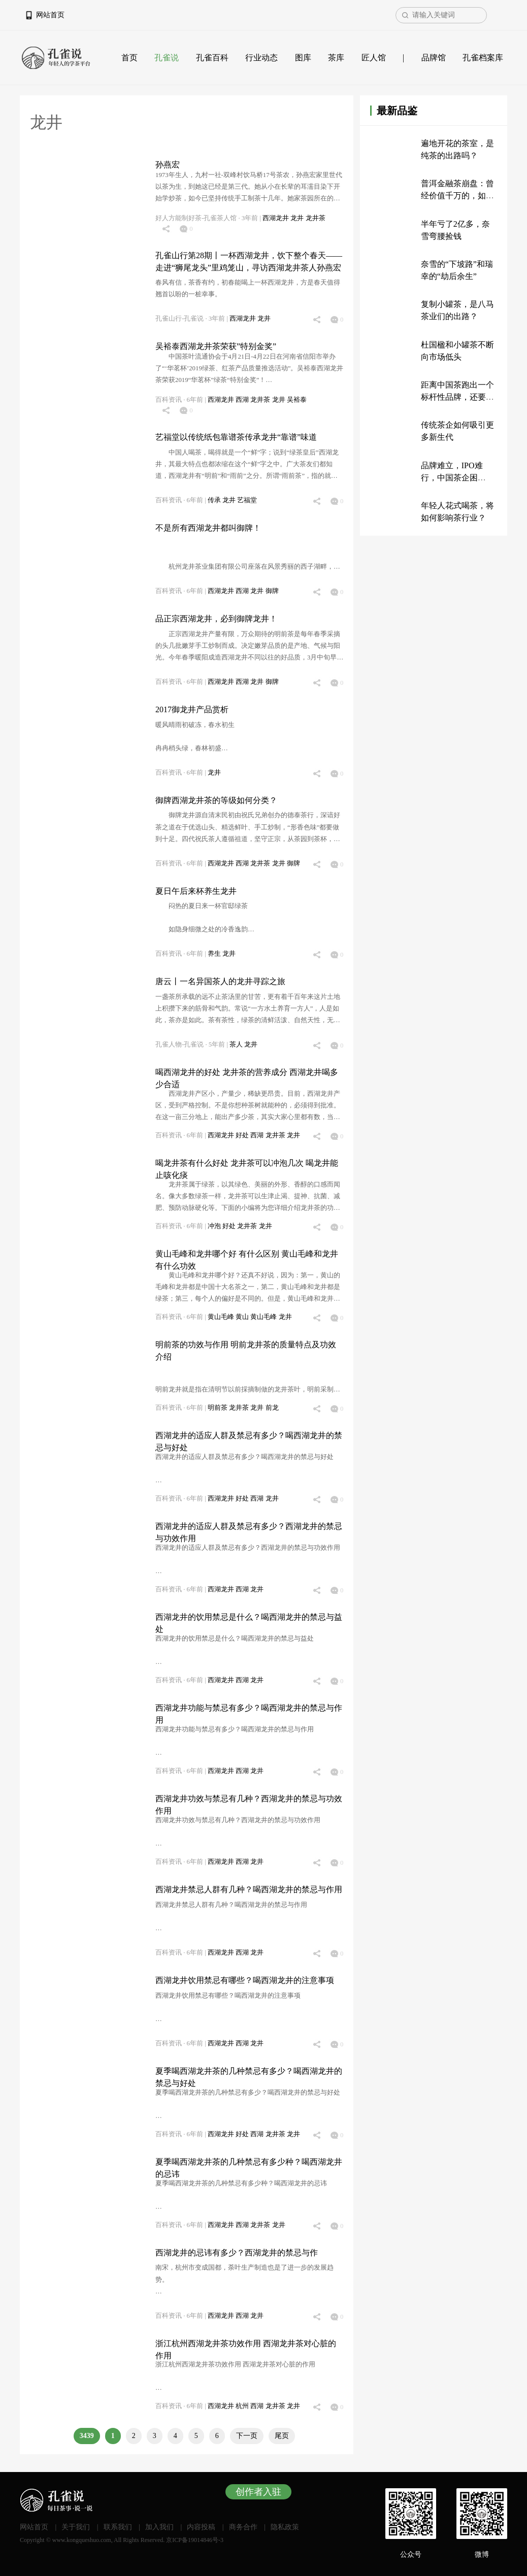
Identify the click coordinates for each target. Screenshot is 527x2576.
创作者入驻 (258, 2492)
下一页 (246, 2436)
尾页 (282, 2436)
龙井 (297, 218)
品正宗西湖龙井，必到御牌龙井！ (216, 618)
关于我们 (75, 2527)
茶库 (336, 57)
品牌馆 (433, 57)
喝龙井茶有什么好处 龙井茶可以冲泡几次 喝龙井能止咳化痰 (246, 1169)
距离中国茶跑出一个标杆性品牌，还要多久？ (457, 396)
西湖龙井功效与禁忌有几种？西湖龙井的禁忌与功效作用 (248, 1804)
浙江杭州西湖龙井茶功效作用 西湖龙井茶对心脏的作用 (245, 2349)
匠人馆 (373, 57)
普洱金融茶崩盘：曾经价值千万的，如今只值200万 (457, 195)
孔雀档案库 (483, 57)
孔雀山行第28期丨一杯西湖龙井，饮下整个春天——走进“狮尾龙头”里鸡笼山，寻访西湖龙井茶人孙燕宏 (248, 261)
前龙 (272, 1407)
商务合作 (243, 2527)
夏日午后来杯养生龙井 (196, 891)
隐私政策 (285, 2527)
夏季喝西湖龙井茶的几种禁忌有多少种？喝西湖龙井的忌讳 (248, 2167)
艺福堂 (247, 500)
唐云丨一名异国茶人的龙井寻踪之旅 (220, 981)
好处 (243, 1135)
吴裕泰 (297, 399)
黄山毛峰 (222, 1316)
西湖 (243, 399)
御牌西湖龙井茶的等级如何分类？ (216, 800)
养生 (215, 953)
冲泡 (215, 1226)
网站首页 (50, 15)
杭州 (243, 2406)
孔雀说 (166, 57)
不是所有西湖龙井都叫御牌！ (208, 528)
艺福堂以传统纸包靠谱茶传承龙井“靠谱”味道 (236, 437)
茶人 (236, 1044)
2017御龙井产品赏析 (191, 709)
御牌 (272, 591)
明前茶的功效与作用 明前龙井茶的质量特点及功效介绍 (245, 1350)
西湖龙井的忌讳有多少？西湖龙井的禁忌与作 (236, 2252)
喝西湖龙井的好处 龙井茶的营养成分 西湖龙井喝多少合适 (246, 1078)
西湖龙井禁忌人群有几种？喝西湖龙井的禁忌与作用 (248, 1889)
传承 (215, 500)
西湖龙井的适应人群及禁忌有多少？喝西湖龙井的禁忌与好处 (248, 1441)
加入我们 (159, 2527)
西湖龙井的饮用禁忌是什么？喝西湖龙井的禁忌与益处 (248, 1623)
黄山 (243, 1316)
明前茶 (218, 1407)
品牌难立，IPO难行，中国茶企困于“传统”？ (452, 477)
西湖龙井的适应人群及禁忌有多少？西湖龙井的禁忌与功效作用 (248, 1532)
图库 (303, 57)
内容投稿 (201, 2527)
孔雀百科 (212, 57)
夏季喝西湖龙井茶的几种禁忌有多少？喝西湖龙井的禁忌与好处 (248, 2077)
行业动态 (261, 57)
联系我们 (118, 2527)
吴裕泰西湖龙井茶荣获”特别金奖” (215, 346)
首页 (129, 57)
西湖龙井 (276, 218)
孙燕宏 (167, 164)
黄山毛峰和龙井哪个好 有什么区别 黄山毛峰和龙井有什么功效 (246, 1259)
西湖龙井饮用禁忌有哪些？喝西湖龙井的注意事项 (244, 1980)
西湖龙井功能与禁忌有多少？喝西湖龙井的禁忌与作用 (248, 1713)
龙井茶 (315, 218)
